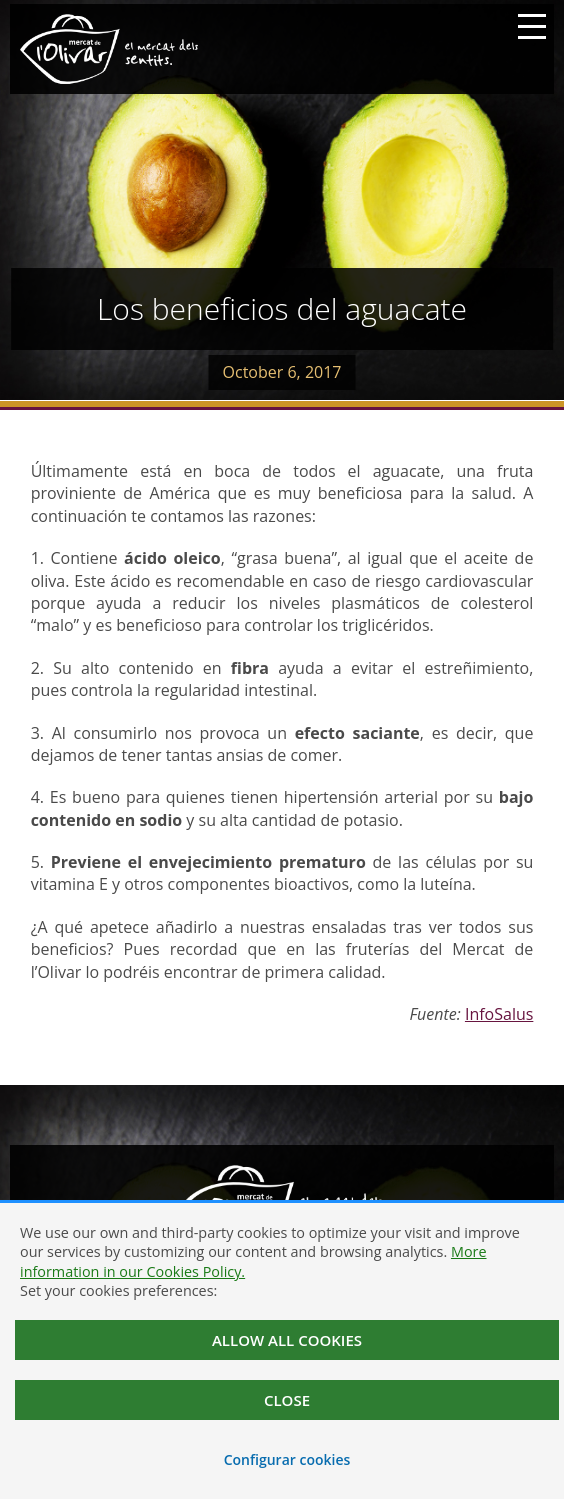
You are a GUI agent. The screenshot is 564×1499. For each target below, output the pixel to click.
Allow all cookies (287, 1340)
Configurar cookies (287, 1459)
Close (287, 1400)
